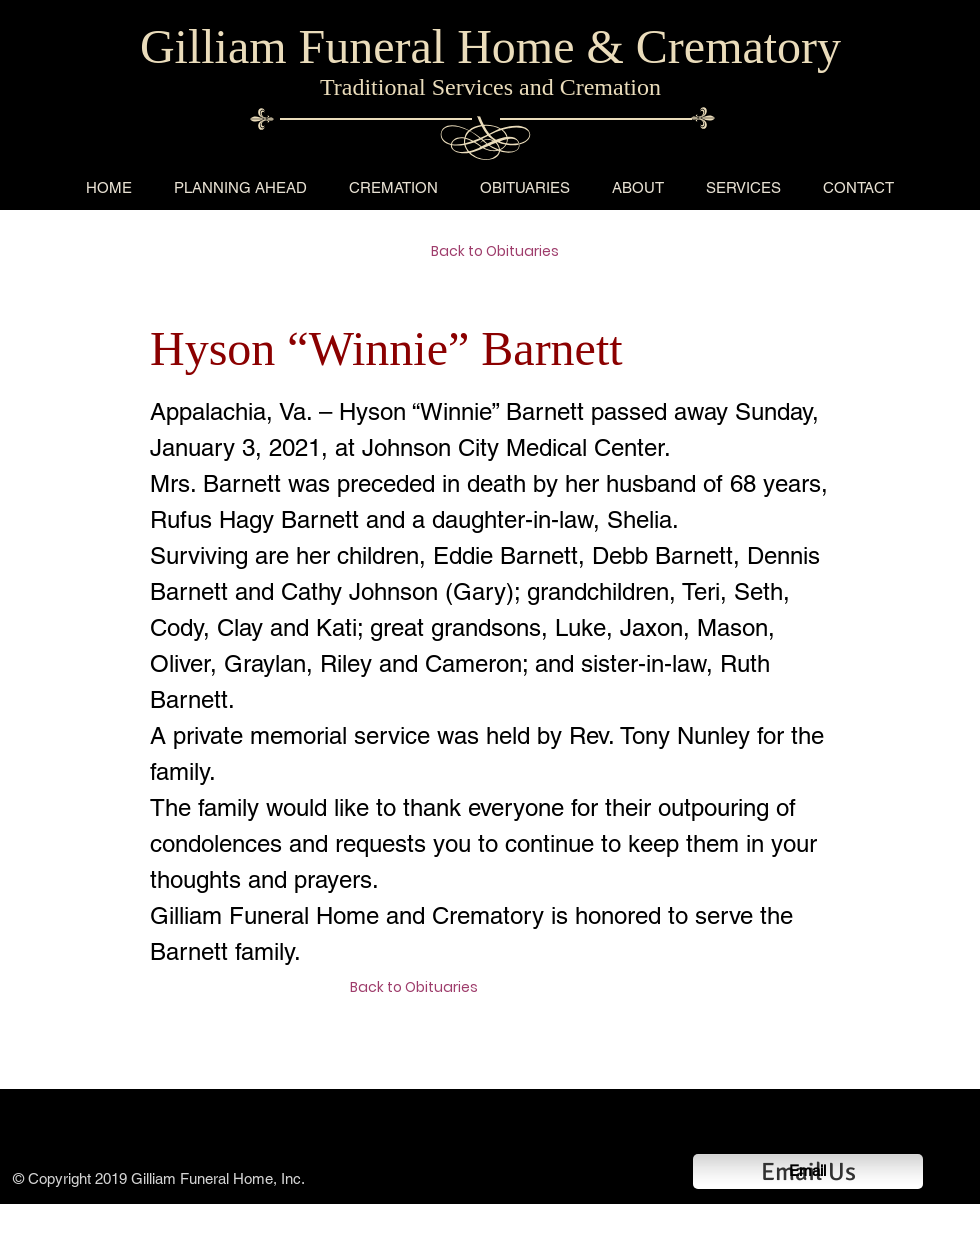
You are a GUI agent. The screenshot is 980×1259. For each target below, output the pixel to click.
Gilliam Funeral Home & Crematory (490, 46)
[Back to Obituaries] (502, 252)
